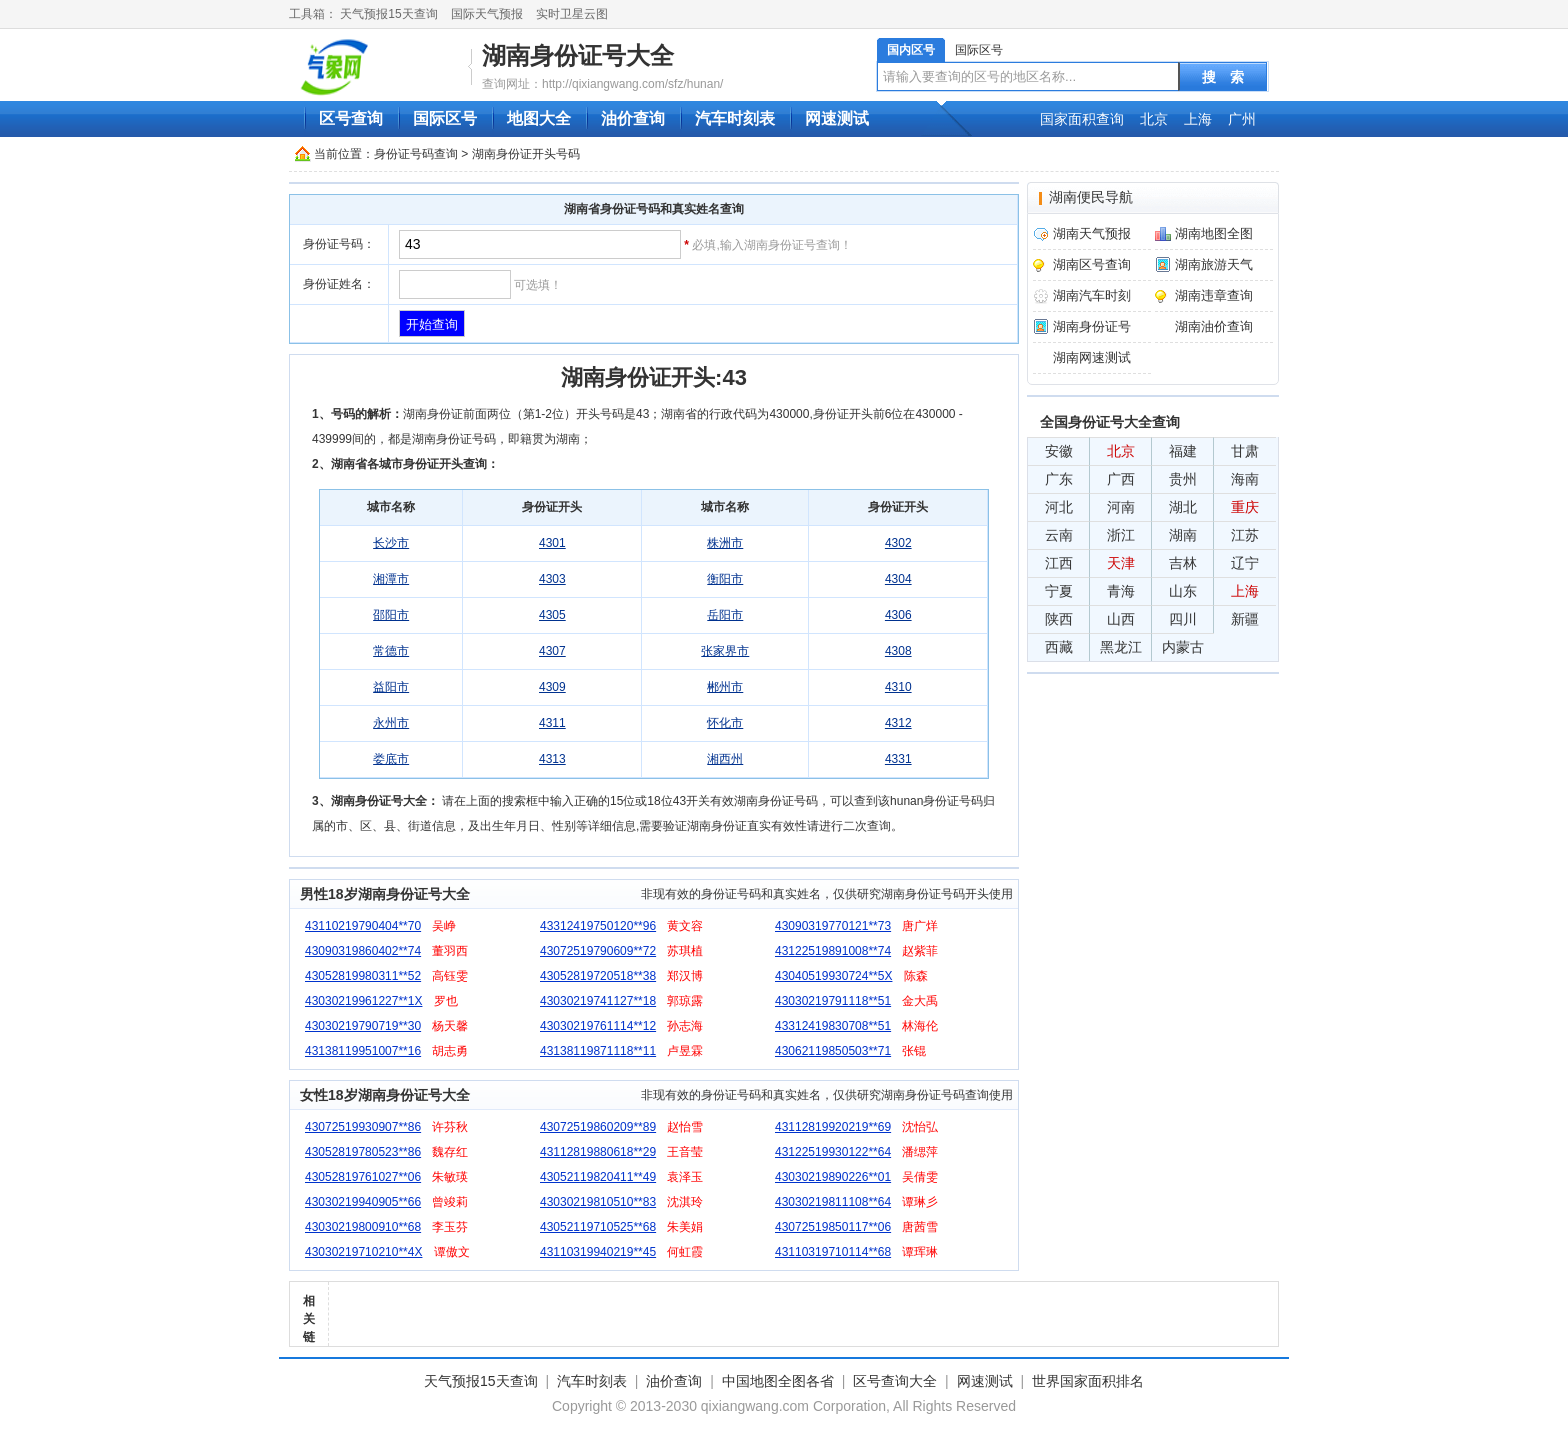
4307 (552, 651)
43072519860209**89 (598, 1127)
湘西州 (725, 759)
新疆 (1245, 619)
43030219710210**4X (363, 1252)
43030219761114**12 (598, 1026)
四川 (1183, 619)
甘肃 (1245, 451)
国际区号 (979, 50)
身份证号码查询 (416, 154)
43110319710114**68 (833, 1252)
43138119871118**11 (598, 1051)
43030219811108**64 (833, 1202)
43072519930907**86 (363, 1127)
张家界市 (725, 651)
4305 (552, 615)
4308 (898, 651)
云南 (1059, 535)
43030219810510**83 (598, 1202)
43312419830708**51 (833, 1026)
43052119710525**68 (598, 1227)
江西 (1059, 563)
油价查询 (633, 118)
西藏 (1059, 647)
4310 (898, 687)
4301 (552, 543)
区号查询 (351, 118)
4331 (898, 759)
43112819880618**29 (598, 1152)
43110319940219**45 (598, 1252)
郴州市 (725, 687)
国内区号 (911, 50)
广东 (1059, 479)
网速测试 (837, 118)
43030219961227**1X (363, 1001)
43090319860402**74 (363, 951)
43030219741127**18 (598, 1001)
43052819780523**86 (363, 1152)
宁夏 (1059, 591)
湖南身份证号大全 (578, 55)
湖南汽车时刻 (1092, 295)
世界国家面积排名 (1088, 1381)
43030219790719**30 (363, 1026)
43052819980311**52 (363, 976)
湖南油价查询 (1214, 326)
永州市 (391, 723)
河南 (1121, 507)
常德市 (391, 651)
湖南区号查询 (1092, 264)
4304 (898, 579)
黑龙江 (1121, 647)
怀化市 (725, 723)
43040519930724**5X (833, 976)
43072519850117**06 (833, 1227)
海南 (1245, 479)
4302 (898, 543)
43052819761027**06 (363, 1177)
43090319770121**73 (833, 926)
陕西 (1059, 619)
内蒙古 (1183, 647)
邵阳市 (391, 615)
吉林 (1183, 563)
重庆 (1245, 507)
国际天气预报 (487, 14)
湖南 (1183, 535)
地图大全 (539, 118)
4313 (552, 759)
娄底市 (391, 759)
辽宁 (1245, 563)
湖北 (1183, 507)
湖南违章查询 (1214, 295)
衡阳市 (725, 579)
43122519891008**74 (833, 951)
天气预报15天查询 (388, 14)
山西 (1121, 619)
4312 (898, 723)
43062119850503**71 (833, 1051)
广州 (1242, 119)
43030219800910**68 (363, 1227)
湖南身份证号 (1092, 326)
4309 (552, 687)
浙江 (1121, 535)
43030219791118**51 (833, 1001)
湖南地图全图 (1214, 233)
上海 (1198, 119)
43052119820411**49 (598, 1177)
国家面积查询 (1082, 119)
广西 (1121, 479)
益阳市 (391, 687)
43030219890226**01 (833, 1177)
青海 (1121, 591)
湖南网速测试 (1092, 357)
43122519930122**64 (833, 1152)
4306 (898, 615)
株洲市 (725, 543)
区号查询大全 (895, 1381)
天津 (1121, 563)
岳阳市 (725, 615)
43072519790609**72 (598, 951)
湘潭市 (391, 579)
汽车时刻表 (735, 118)
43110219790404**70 (363, 926)
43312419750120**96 (598, 926)
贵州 (1183, 479)
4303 (552, 579)
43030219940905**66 (363, 1202)
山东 (1183, 591)
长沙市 (391, 543)
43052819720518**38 (598, 976)
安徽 (1059, 451)
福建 (1183, 451)
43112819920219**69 (833, 1127)
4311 (552, 723)
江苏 (1245, 535)
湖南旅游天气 (1214, 264)
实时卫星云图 (572, 14)
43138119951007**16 (363, 1051)
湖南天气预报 (1092, 233)
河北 (1059, 507)
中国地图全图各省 (778, 1381)
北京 (1154, 119)
